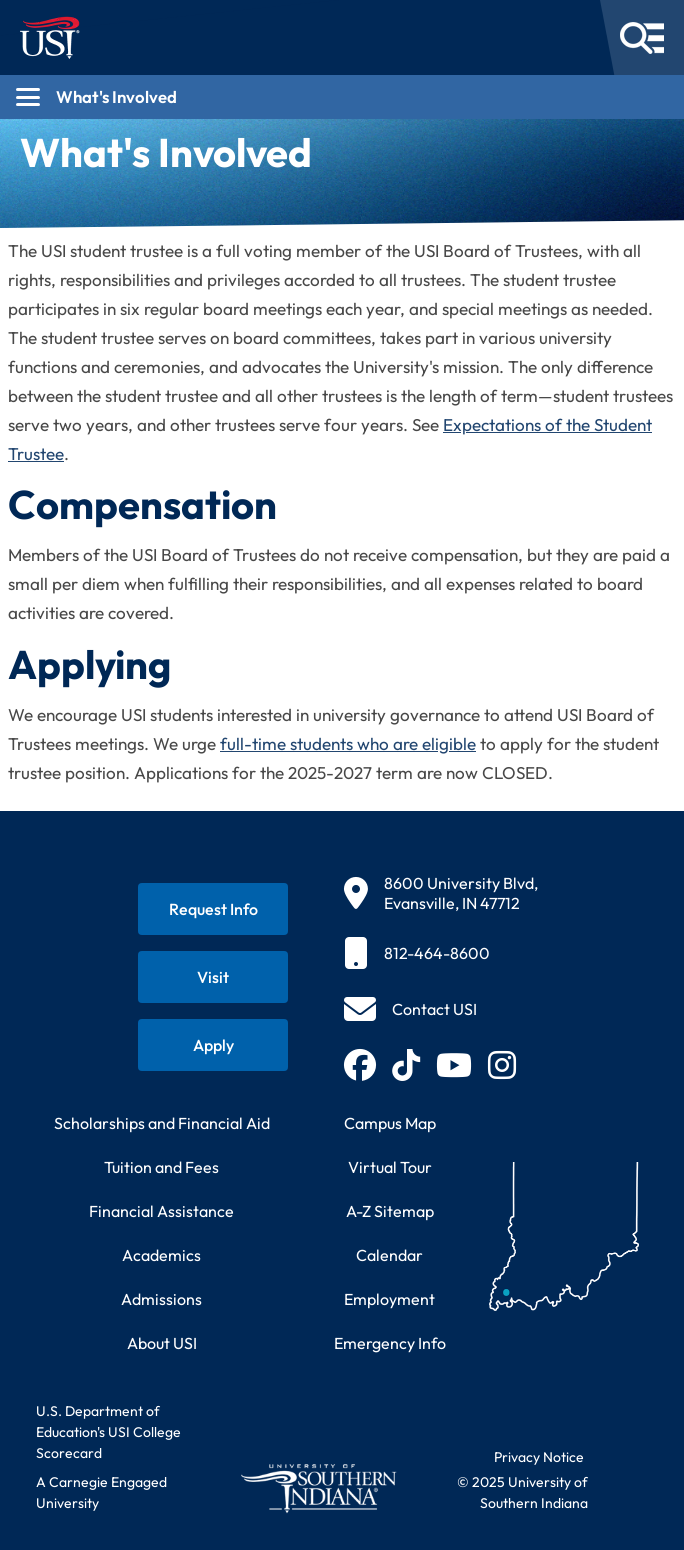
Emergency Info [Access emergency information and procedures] (390, 1343)
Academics (161, 1255)
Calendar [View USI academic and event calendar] (389, 1255)
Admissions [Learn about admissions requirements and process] (161, 1299)
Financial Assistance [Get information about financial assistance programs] (161, 1211)
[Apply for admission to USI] (213, 1045)
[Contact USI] (410, 1009)
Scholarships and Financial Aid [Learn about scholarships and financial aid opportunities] (162, 1123)
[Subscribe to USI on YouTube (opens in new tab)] (454, 1065)
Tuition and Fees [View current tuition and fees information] (161, 1167)
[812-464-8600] (441, 953)
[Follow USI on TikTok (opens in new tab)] (406, 1065)
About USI (162, 1343)
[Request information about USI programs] (213, 909)
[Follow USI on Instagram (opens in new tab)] (502, 1065)
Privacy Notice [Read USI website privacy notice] (539, 1457)
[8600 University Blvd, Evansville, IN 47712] (441, 893)
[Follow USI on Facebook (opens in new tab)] (360, 1065)
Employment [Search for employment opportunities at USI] (389, 1299)
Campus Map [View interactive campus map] (390, 1123)
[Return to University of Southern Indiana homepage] (318, 1488)
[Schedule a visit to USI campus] (213, 977)
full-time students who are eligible (348, 743)
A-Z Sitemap (390, 1211)
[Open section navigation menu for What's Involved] (342, 97)
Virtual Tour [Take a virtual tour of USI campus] (390, 1167)
